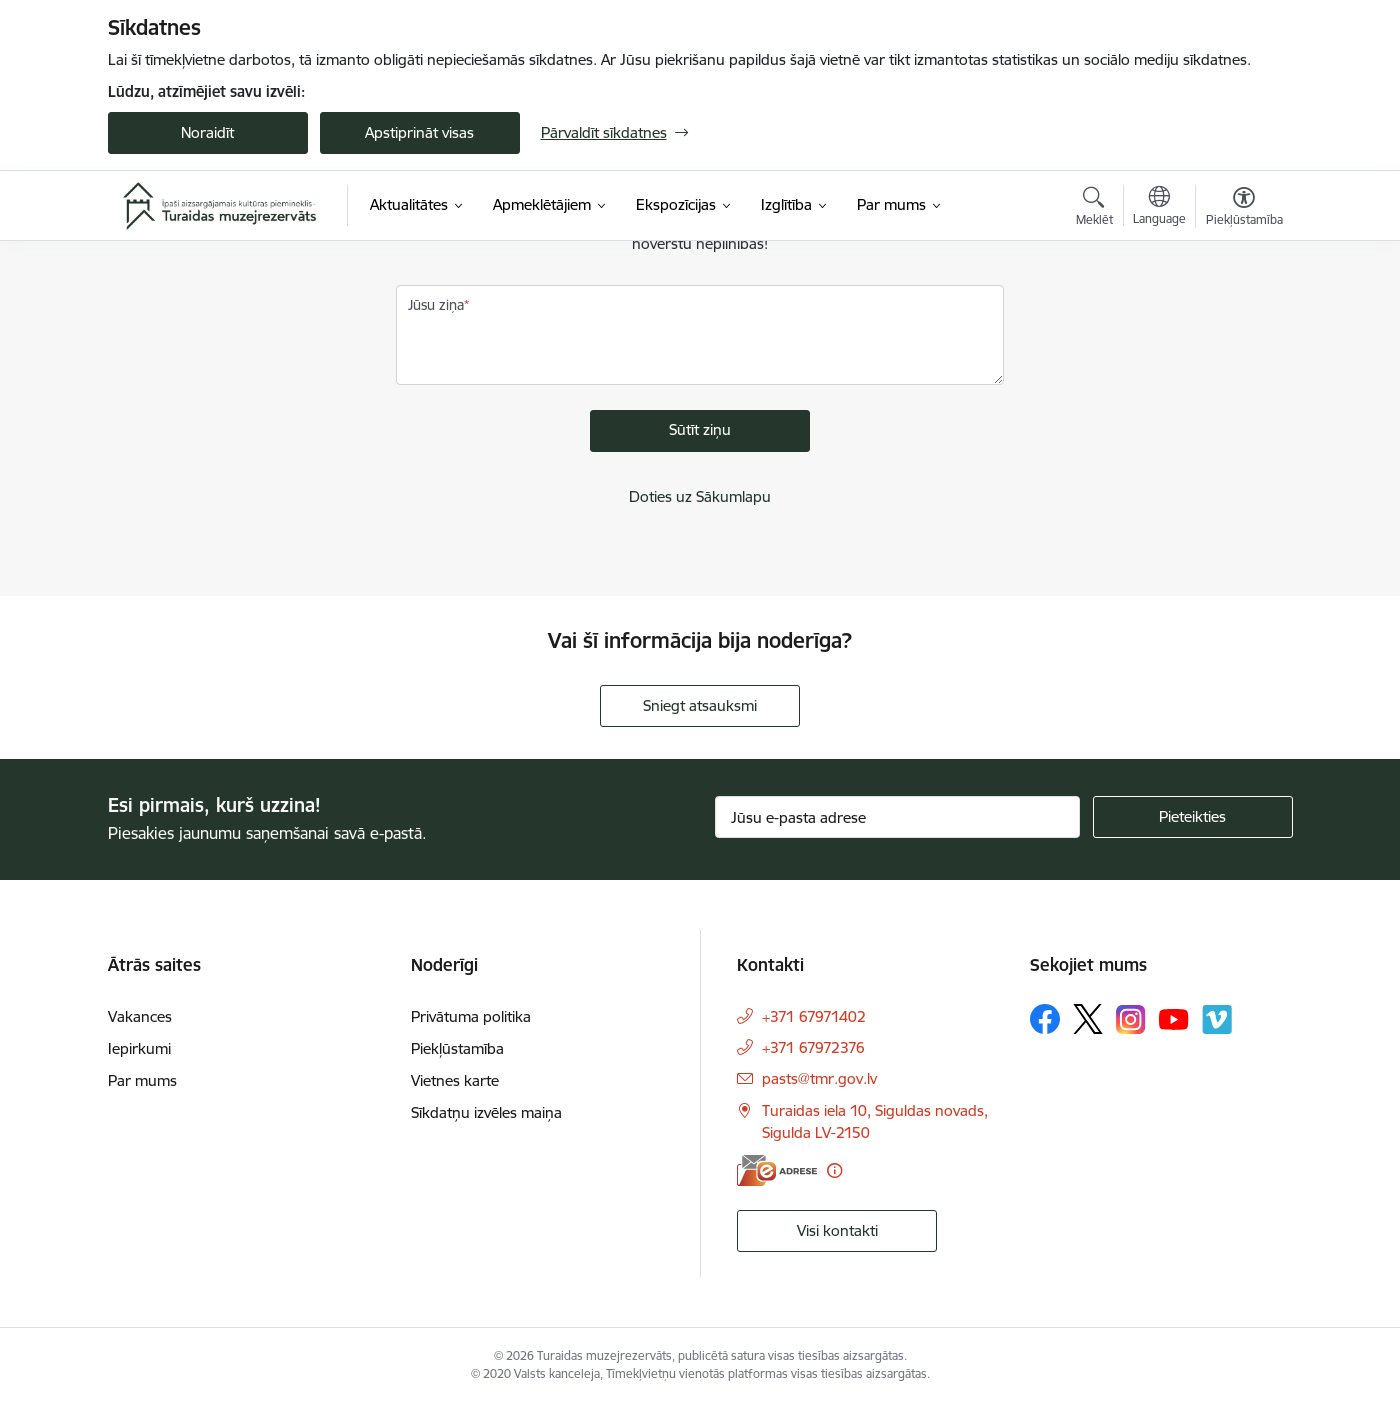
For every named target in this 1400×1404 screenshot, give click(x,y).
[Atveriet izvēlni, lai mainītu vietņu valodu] (1159, 208)
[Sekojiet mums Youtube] (1174, 1018)
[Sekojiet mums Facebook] (1045, 1019)
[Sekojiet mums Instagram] (1131, 1019)
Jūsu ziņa (436, 305)
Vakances (140, 1016)
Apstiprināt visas (419, 132)
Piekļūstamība (457, 1048)
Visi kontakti (837, 1230)
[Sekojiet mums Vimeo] (1217, 1019)
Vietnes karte (455, 1080)
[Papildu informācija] (834, 1170)
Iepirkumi (139, 1048)
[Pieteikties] (1193, 817)
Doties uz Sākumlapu (700, 496)
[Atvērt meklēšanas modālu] (1094, 209)
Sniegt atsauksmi (700, 705)
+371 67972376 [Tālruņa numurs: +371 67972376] (813, 1047)
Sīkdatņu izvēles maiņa (486, 1112)
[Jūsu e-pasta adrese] (897, 817)
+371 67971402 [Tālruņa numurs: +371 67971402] (814, 1016)
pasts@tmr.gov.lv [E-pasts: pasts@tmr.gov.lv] (819, 1078)
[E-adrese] (777, 1170)
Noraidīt (207, 132)
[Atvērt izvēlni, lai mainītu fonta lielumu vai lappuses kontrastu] (1244, 209)
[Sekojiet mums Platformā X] (1088, 1019)
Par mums (142, 1080)
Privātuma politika (471, 1016)
